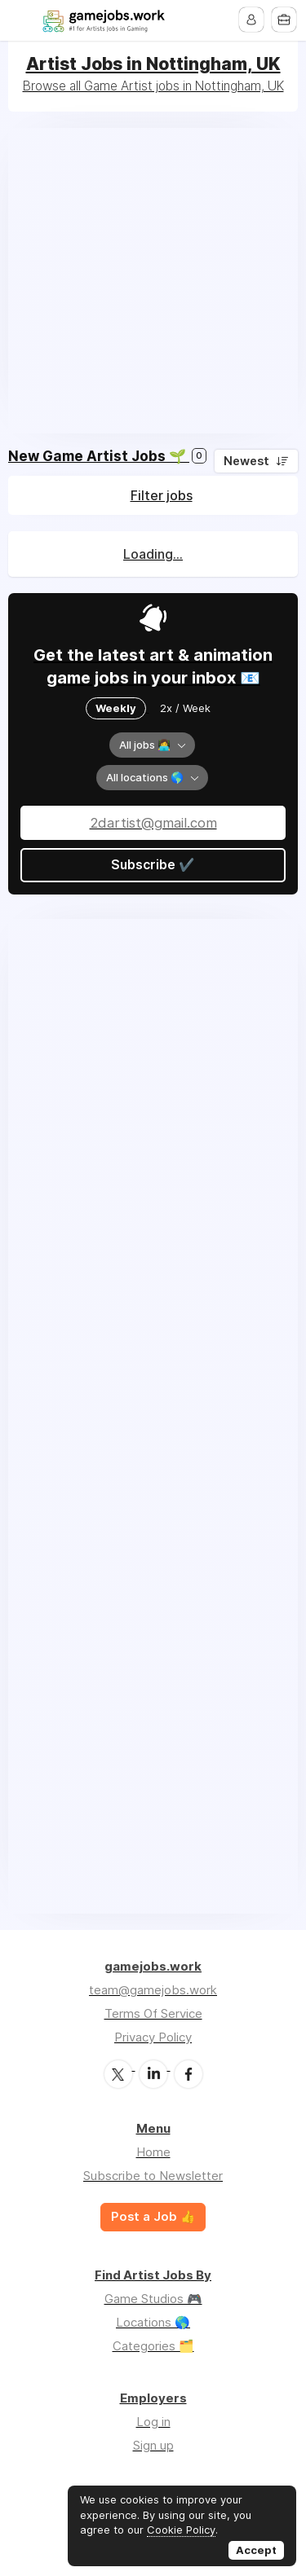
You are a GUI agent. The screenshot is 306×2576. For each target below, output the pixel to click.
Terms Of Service (153, 2013)
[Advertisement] (153, 280)
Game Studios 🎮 (153, 2298)
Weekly (115, 707)
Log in (153, 2421)
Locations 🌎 (153, 2321)
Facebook (188, 2073)
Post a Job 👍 (153, 2216)
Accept (256, 2549)
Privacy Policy (153, 2037)
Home (153, 2151)
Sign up (153, 2444)
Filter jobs (162, 495)
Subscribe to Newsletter (153, 2175)
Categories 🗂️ (153, 2345)
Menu (22, 20)
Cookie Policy (181, 2529)
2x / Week (185, 707)
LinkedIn (153, 2073)
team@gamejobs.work (153, 1990)
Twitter (118, 2073)
